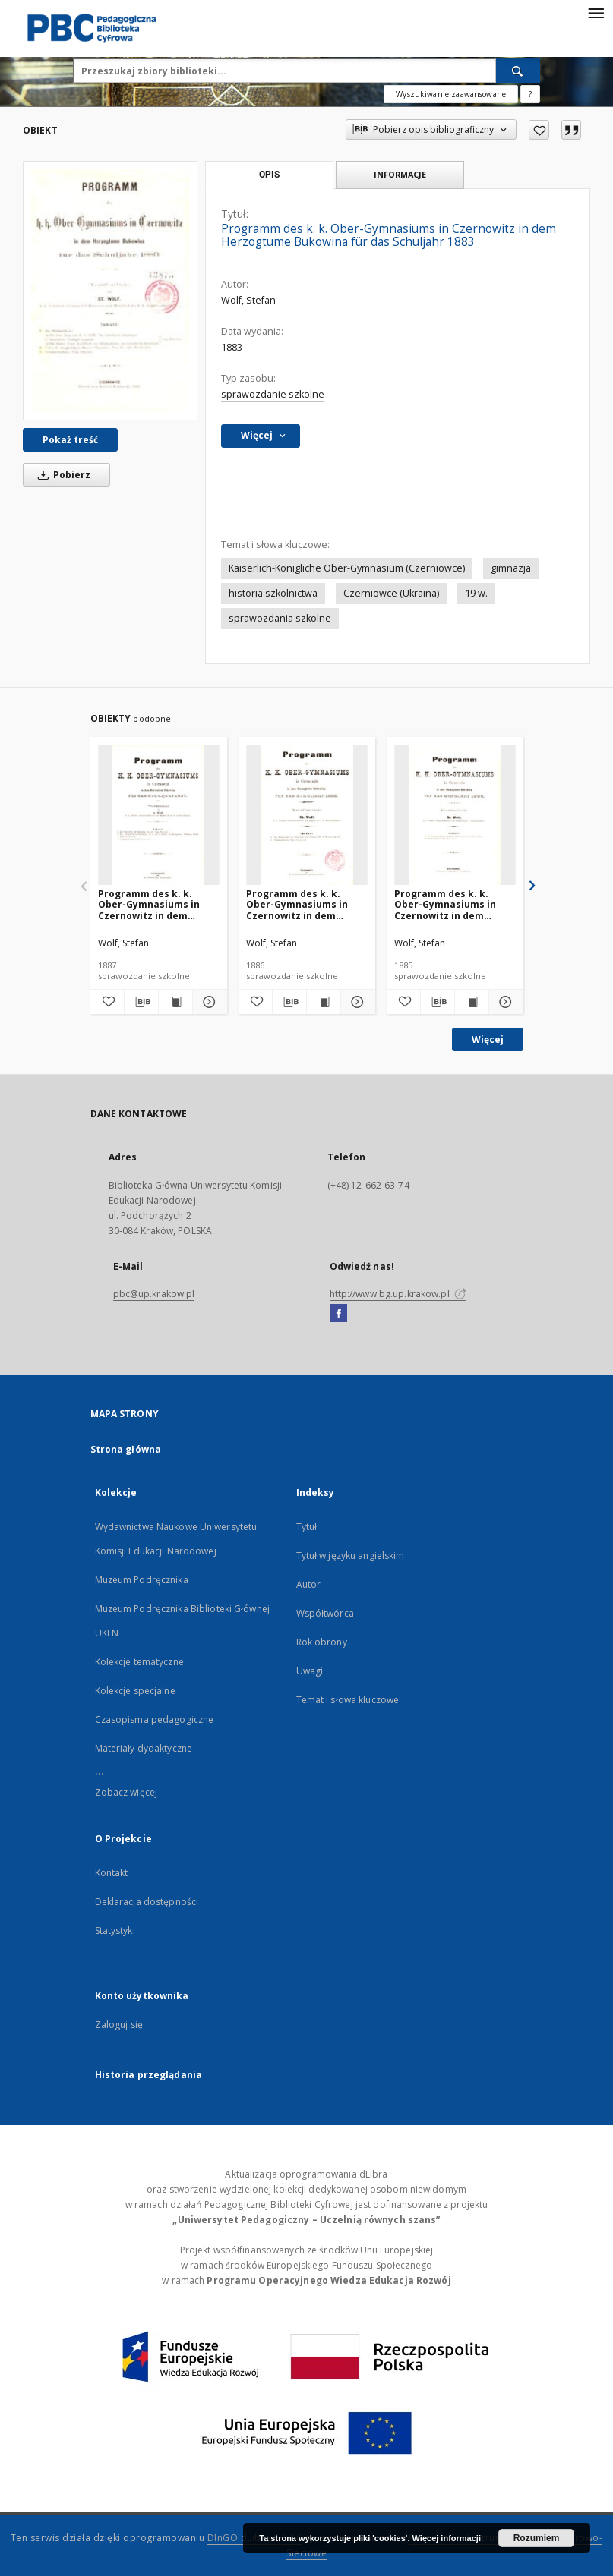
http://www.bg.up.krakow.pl (398, 1293)
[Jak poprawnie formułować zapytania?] (530, 94)
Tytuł (307, 1526)
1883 (231, 347)
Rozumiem (536, 2538)
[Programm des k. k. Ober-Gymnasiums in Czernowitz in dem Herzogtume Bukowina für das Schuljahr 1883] (110, 290)
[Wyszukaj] (518, 70)
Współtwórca (325, 1613)
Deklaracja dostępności (147, 1901)
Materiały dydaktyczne (144, 1748)
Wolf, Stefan (248, 300)
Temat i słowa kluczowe (348, 1699)
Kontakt (111, 1872)
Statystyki (115, 1930)
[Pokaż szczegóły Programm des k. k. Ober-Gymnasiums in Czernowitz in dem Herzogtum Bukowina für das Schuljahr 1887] (207, 1002)
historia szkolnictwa (273, 593)
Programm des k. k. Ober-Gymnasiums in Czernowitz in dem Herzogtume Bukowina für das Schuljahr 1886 (301, 904)
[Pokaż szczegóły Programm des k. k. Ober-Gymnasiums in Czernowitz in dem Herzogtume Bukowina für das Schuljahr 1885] (503, 1002)
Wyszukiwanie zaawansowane (451, 94)
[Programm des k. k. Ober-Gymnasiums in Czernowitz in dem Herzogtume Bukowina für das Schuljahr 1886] (307, 815)
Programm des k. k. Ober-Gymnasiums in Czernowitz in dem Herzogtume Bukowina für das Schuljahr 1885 (449, 904)
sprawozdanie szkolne (272, 394)
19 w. (476, 593)
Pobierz (61, 474)
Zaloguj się (119, 2024)
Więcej (488, 1039)
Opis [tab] (269, 174)
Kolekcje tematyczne (139, 1661)
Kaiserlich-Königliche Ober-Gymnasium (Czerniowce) (347, 568)
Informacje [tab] (400, 174)
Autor (308, 1584)
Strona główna (126, 1449)
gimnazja (511, 568)
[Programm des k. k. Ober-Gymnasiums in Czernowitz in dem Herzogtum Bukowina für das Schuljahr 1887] (159, 815)
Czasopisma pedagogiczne (154, 1719)
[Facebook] (338, 1314)
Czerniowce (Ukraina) (391, 593)
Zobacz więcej (126, 1792)
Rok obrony (321, 1642)
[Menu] (595, 12)
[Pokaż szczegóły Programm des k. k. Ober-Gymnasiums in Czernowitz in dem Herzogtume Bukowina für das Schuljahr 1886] (355, 1002)
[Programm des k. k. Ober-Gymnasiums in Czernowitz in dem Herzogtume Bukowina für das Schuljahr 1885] (455, 815)
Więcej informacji (446, 2538)
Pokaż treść (70, 439)
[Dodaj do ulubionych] (539, 130)
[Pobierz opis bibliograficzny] (141, 1002)
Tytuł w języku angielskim (350, 1555)
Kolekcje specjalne (135, 1690)
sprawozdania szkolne (280, 618)
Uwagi (310, 1670)
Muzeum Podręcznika (141, 1579)
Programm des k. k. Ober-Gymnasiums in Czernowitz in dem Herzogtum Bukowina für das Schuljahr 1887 (159, 904)
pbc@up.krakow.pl (154, 1293)
